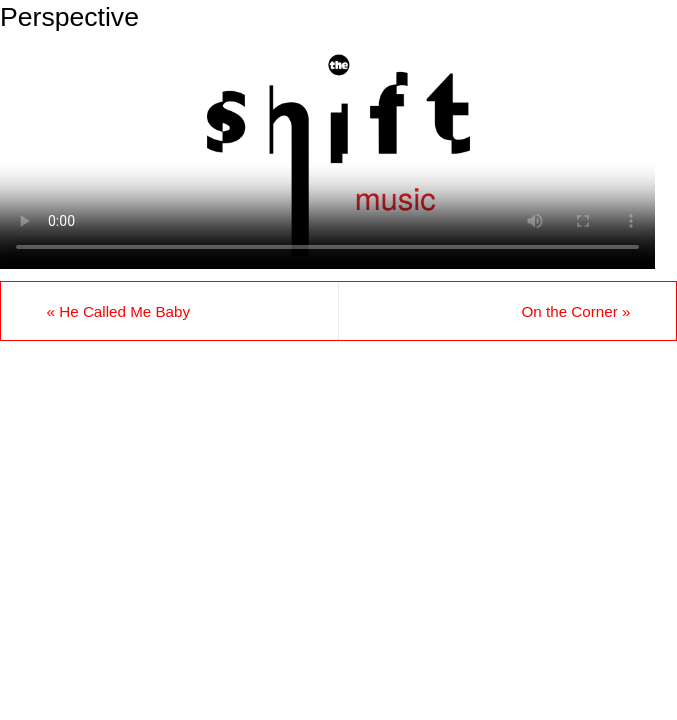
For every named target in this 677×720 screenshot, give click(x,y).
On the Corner (575, 311)
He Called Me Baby (119, 311)
